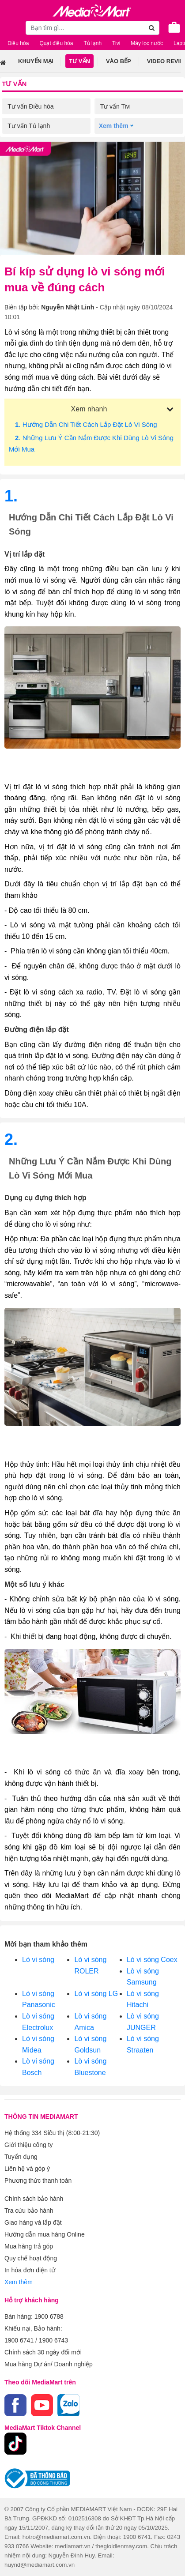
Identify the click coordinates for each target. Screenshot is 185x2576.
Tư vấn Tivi (115, 106)
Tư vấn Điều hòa (30, 106)
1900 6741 (19, 2340)
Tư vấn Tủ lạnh (29, 125)
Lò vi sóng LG (96, 1993)
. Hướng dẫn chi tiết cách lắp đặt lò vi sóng (86, 424)
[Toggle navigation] (11, 27)
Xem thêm (18, 2282)
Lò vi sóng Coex (152, 1959)
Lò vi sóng (38, 1959)
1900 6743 (53, 2340)
